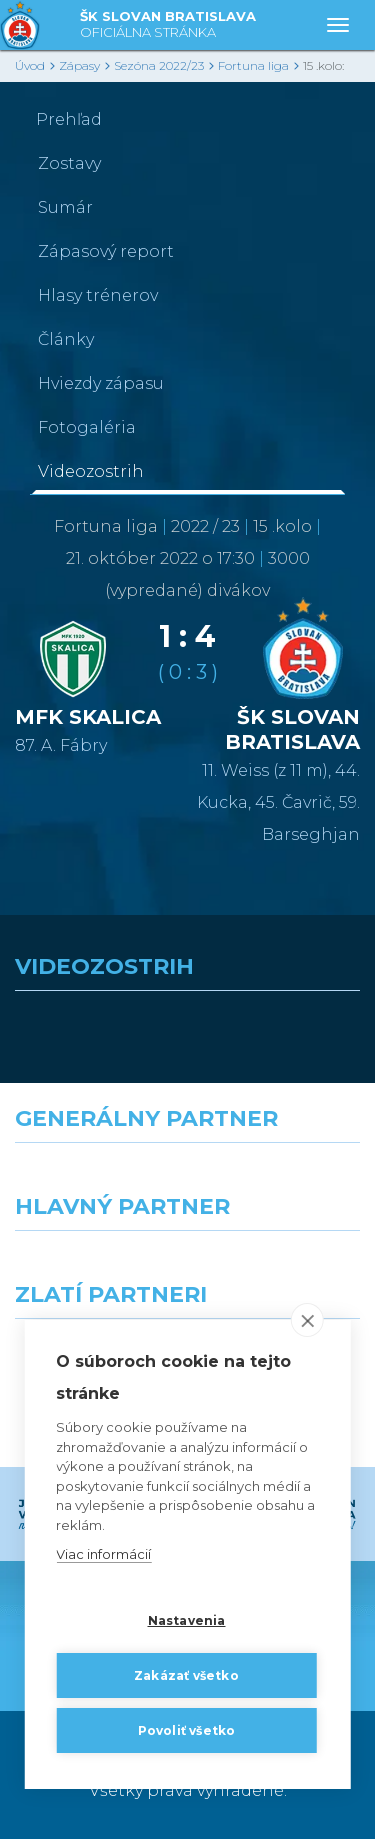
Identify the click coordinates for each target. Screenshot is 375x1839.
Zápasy (79, 65)
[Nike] (188, 1179)
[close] (307, 1321)
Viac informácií (103, 1555)
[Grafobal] (94, 1267)
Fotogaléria (87, 427)
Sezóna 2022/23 (159, 65)
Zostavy (69, 163)
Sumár (65, 207)
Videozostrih (91, 471)
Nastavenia (187, 1620)
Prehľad (69, 119)
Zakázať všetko (186, 1675)
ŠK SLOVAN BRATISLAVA (168, 25)
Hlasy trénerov (98, 295)
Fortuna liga (253, 65)
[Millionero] (282, 1267)
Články (66, 339)
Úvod (30, 65)
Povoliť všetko (187, 1730)
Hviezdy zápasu (101, 383)
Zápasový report (106, 251)
